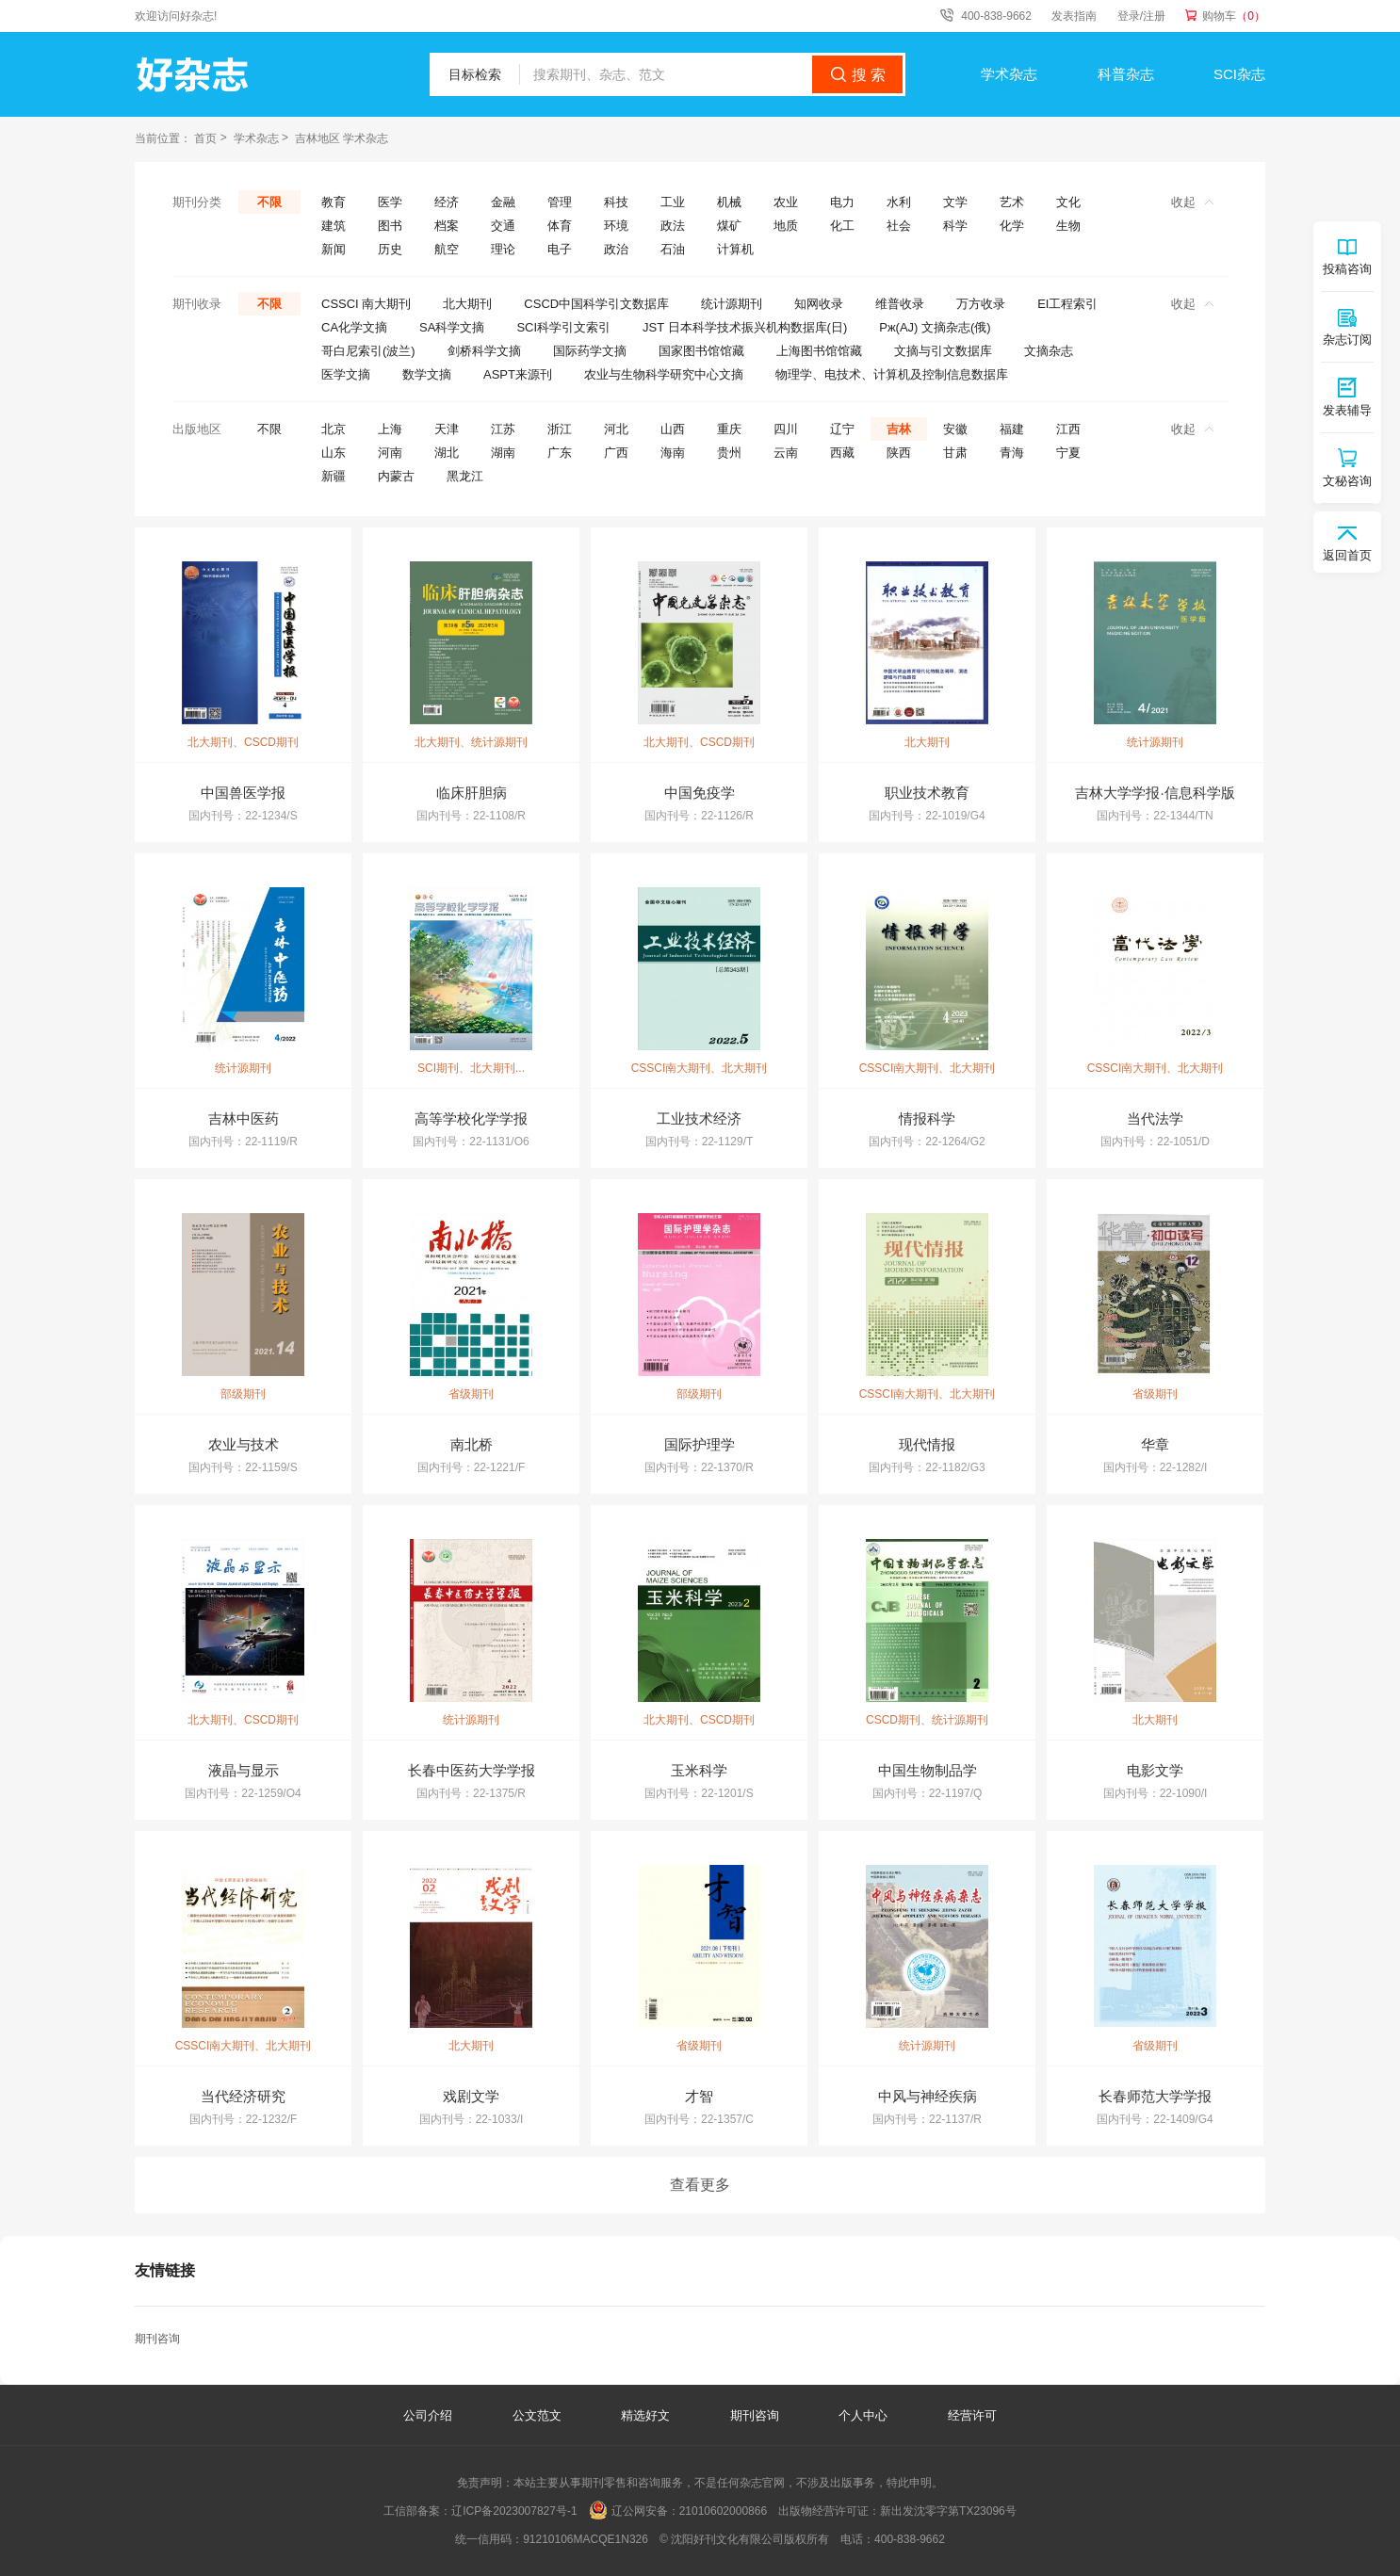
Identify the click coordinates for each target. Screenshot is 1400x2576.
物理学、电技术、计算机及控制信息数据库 (891, 374)
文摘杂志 (1048, 351)
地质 (785, 226)
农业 (785, 202)
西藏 (842, 453)
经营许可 (972, 2415)
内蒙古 (396, 476)
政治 (616, 249)
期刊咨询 (157, 2338)
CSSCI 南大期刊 (366, 304)
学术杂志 (1009, 74)
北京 (333, 429)
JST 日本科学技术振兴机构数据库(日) (745, 327)
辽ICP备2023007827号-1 (514, 2511)
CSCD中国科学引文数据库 (596, 304)
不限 (269, 202)
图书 (390, 226)
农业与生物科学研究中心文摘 (663, 374)
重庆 (729, 429)
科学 (955, 226)
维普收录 (899, 304)
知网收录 (818, 304)
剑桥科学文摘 (484, 351)
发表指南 (1074, 16)
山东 (333, 453)
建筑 (333, 226)
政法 (672, 226)
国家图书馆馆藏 (701, 351)
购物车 (1233, 16)
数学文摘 (426, 374)
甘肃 (955, 453)
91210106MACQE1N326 (585, 2539)
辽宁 (842, 429)
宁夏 (1068, 453)
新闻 (333, 249)
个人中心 (862, 2415)
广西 (616, 453)
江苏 (503, 429)
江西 (1068, 429)
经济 (446, 202)
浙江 (559, 429)
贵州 (729, 453)
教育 (333, 202)
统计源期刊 (731, 304)
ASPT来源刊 (517, 374)
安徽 (955, 429)
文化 (1068, 202)
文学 (955, 202)
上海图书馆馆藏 (819, 351)
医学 (390, 202)
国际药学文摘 (590, 351)
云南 (785, 453)
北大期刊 (467, 304)
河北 (616, 429)
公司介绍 (427, 2415)
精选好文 (647, 2415)
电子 (559, 249)
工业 (672, 202)
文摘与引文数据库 (943, 351)
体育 (559, 226)
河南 (390, 453)
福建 (1012, 429)
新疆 (333, 476)
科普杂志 (1126, 74)
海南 (672, 453)
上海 (390, 429)
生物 (1068, 226)
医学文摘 (345, 374)
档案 (446, 226)
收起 (1192, 202)
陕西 (899, 453)
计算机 (735, 249)
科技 (616, 202)
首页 (205, 138)
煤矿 (729, 226)
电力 (842, 202)
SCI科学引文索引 (563, 327)
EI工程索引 (1067, 304)
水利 (899, 202)
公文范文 (539, 2415)
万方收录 (980, 304)
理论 (503, 249)
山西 (672, 429)
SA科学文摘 (451, 327)
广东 (559, 453)
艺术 (1012, 202)
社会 (899, 226)
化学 (1012, 226)
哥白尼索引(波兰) (368, 351)
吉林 (899, 429)
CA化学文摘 (354, 327)
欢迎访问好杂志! (176, 16)
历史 (390, 249)
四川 (785, 429)
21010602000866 (723, 2511)
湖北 (446, 453)
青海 (1012, 453)
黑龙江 (465, 476)
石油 (672, 249)
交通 (503, 226)
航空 (446, 249)
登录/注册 (1141, 16)
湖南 (503, 453)
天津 (446, 429)
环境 (616, 226)
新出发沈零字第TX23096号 (948, 2511)
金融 (503, 202)
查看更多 (700, 2185)
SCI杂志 (1239, 74)
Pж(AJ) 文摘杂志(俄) (934, 327)
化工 (842, 226)
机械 (729, 202)
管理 (559, 202)
